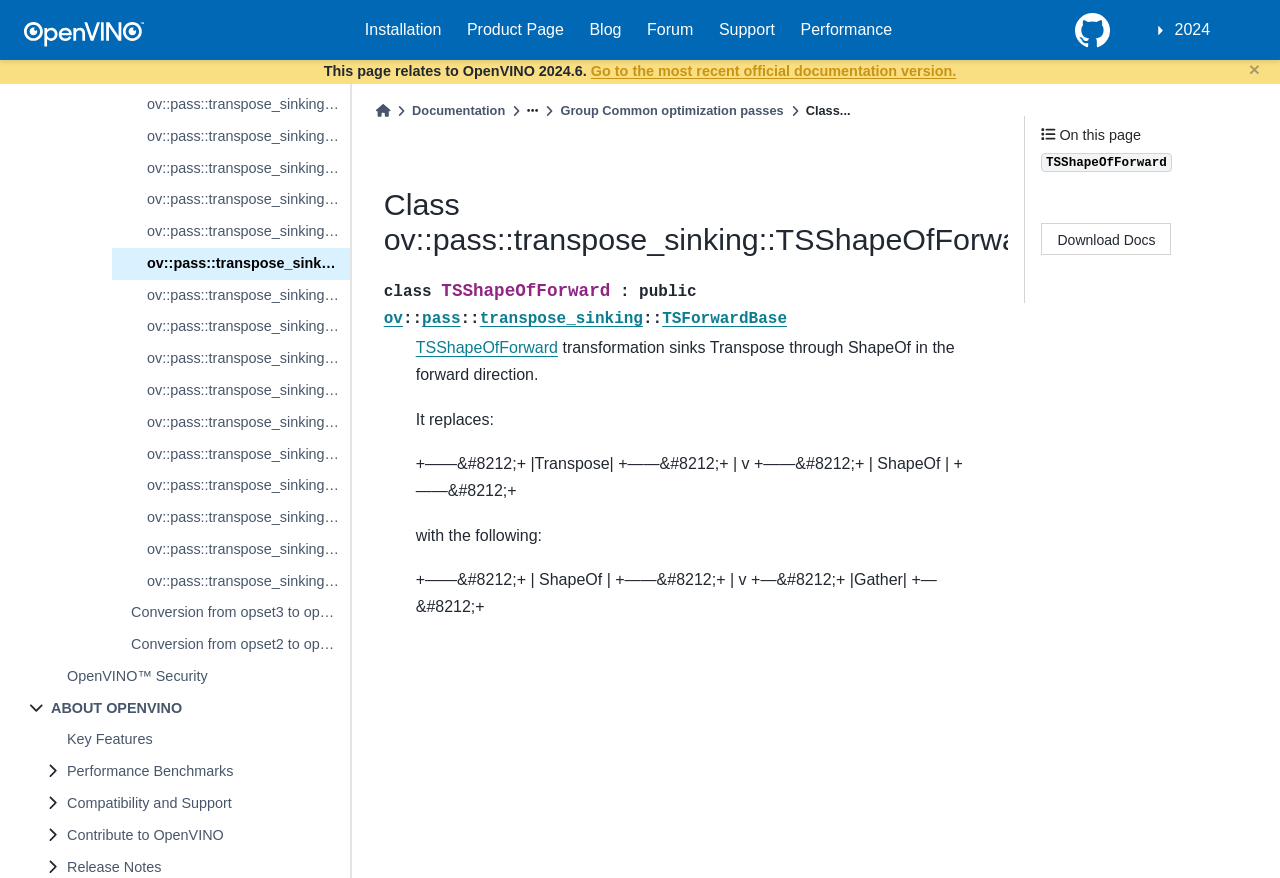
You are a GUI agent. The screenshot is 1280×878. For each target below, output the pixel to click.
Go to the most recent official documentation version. (773, 71)
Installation (403, 29)
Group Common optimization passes (671, 110)
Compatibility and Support (149, 803)
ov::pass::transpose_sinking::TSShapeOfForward (248, 263)
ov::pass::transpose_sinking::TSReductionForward (248, 168)
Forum (670, 29)
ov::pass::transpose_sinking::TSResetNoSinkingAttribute (248, 231)
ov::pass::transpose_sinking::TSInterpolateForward (248, 104)
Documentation (458, 110)
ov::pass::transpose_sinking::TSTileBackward (248, 454)
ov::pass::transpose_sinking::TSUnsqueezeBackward (248, 581)
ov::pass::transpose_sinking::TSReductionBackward (248, 199)
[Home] (383, 110)
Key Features (110, 739)
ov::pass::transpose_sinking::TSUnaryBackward (248, 517)
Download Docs (1107, 240)
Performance (847, 29)
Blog (605, 29)
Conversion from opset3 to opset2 (239, 612)
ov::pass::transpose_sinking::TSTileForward (248, 422)
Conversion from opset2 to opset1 (239, 644)
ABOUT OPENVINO (116, 708)
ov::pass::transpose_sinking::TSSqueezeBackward (248, 390)
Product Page (515, 29)
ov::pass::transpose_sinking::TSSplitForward (248, 295)
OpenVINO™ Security (137, 676)
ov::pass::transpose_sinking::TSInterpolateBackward (248, 136)
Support (747, 29)
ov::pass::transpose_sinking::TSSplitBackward (248, 326)
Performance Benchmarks (150, 771)
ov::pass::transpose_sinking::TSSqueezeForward (248, 358)
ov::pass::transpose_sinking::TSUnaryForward (248, 485)
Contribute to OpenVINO (145, 835)
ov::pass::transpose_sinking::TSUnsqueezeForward (248, 549)
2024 (1193, 29)
